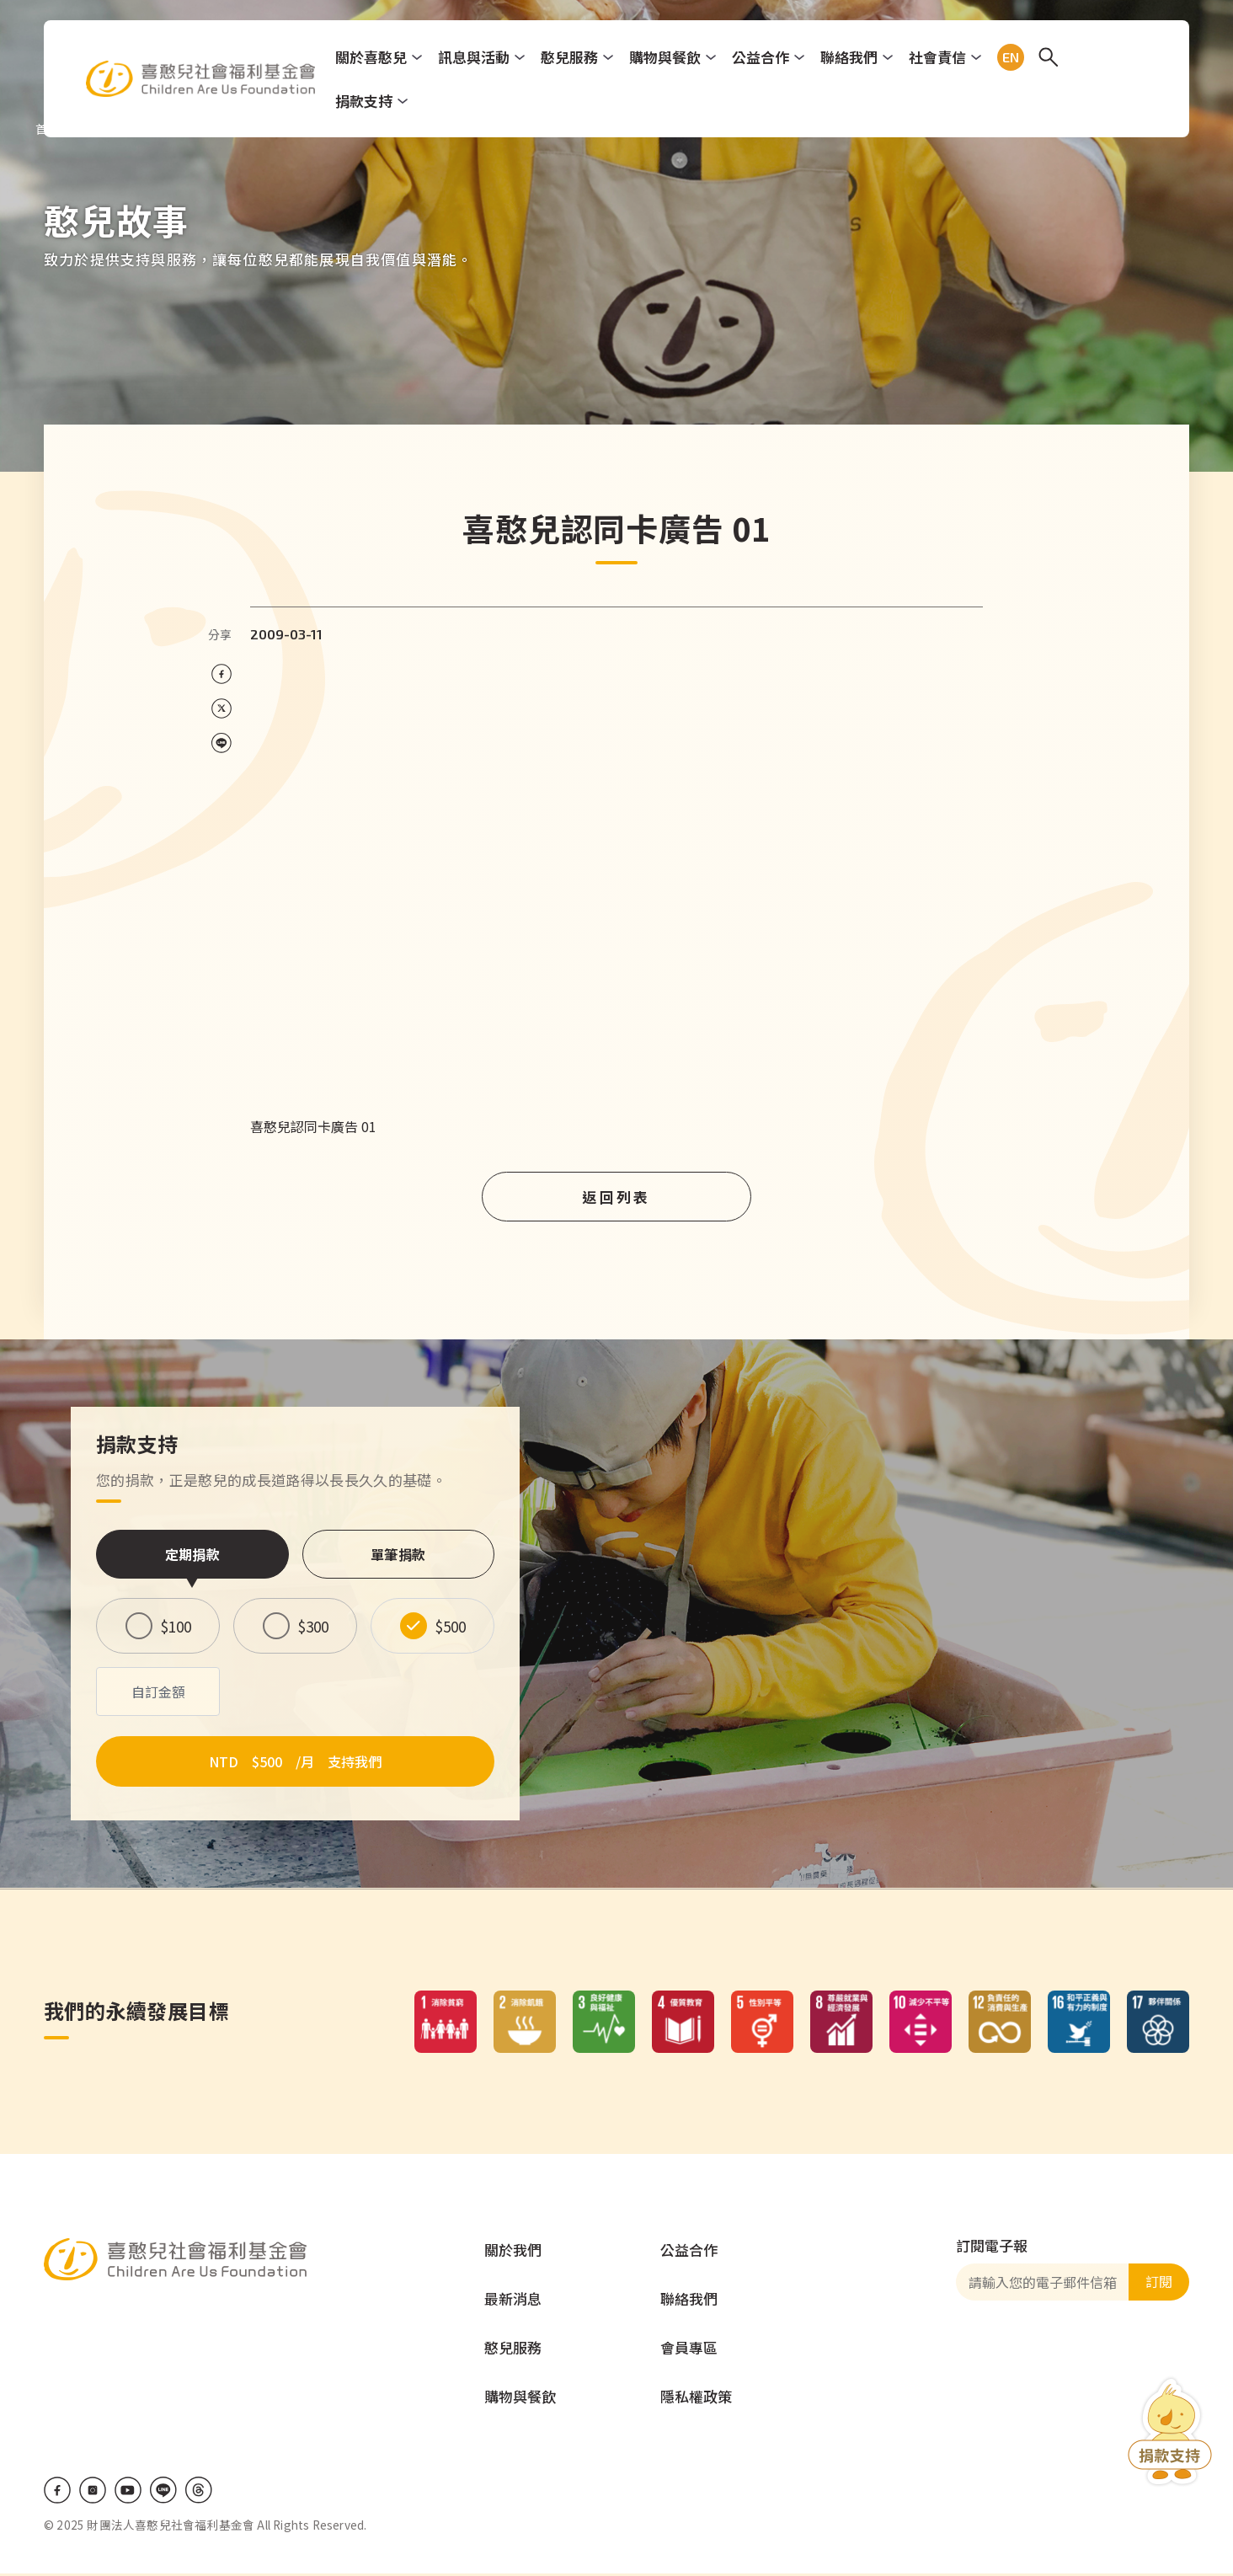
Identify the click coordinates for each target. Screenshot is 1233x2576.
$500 (450, 1626)
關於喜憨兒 (373, 56)
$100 (176, 1626)
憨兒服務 (571, 56)
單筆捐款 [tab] (398, 1554)
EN (1010, 57)
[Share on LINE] (221, 743)
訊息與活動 (476, 56)
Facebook (57, 2492)
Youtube (128, 2492)
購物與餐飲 (667, 56)
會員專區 (689, 2349)
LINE (163, 2492)
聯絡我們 (851, 56)
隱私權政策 (696, 2398)
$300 (313, 1626)
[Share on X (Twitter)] (221, 709)
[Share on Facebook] (221, 674)
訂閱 (1158, 2284)
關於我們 (513, 2252)
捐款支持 (366, 100)
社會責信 (940, 56)
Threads (198, 2492)
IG (92, 2492)
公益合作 (763, 56)
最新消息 (513, 2300)
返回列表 (616, 1196)
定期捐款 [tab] (192, 1554)
